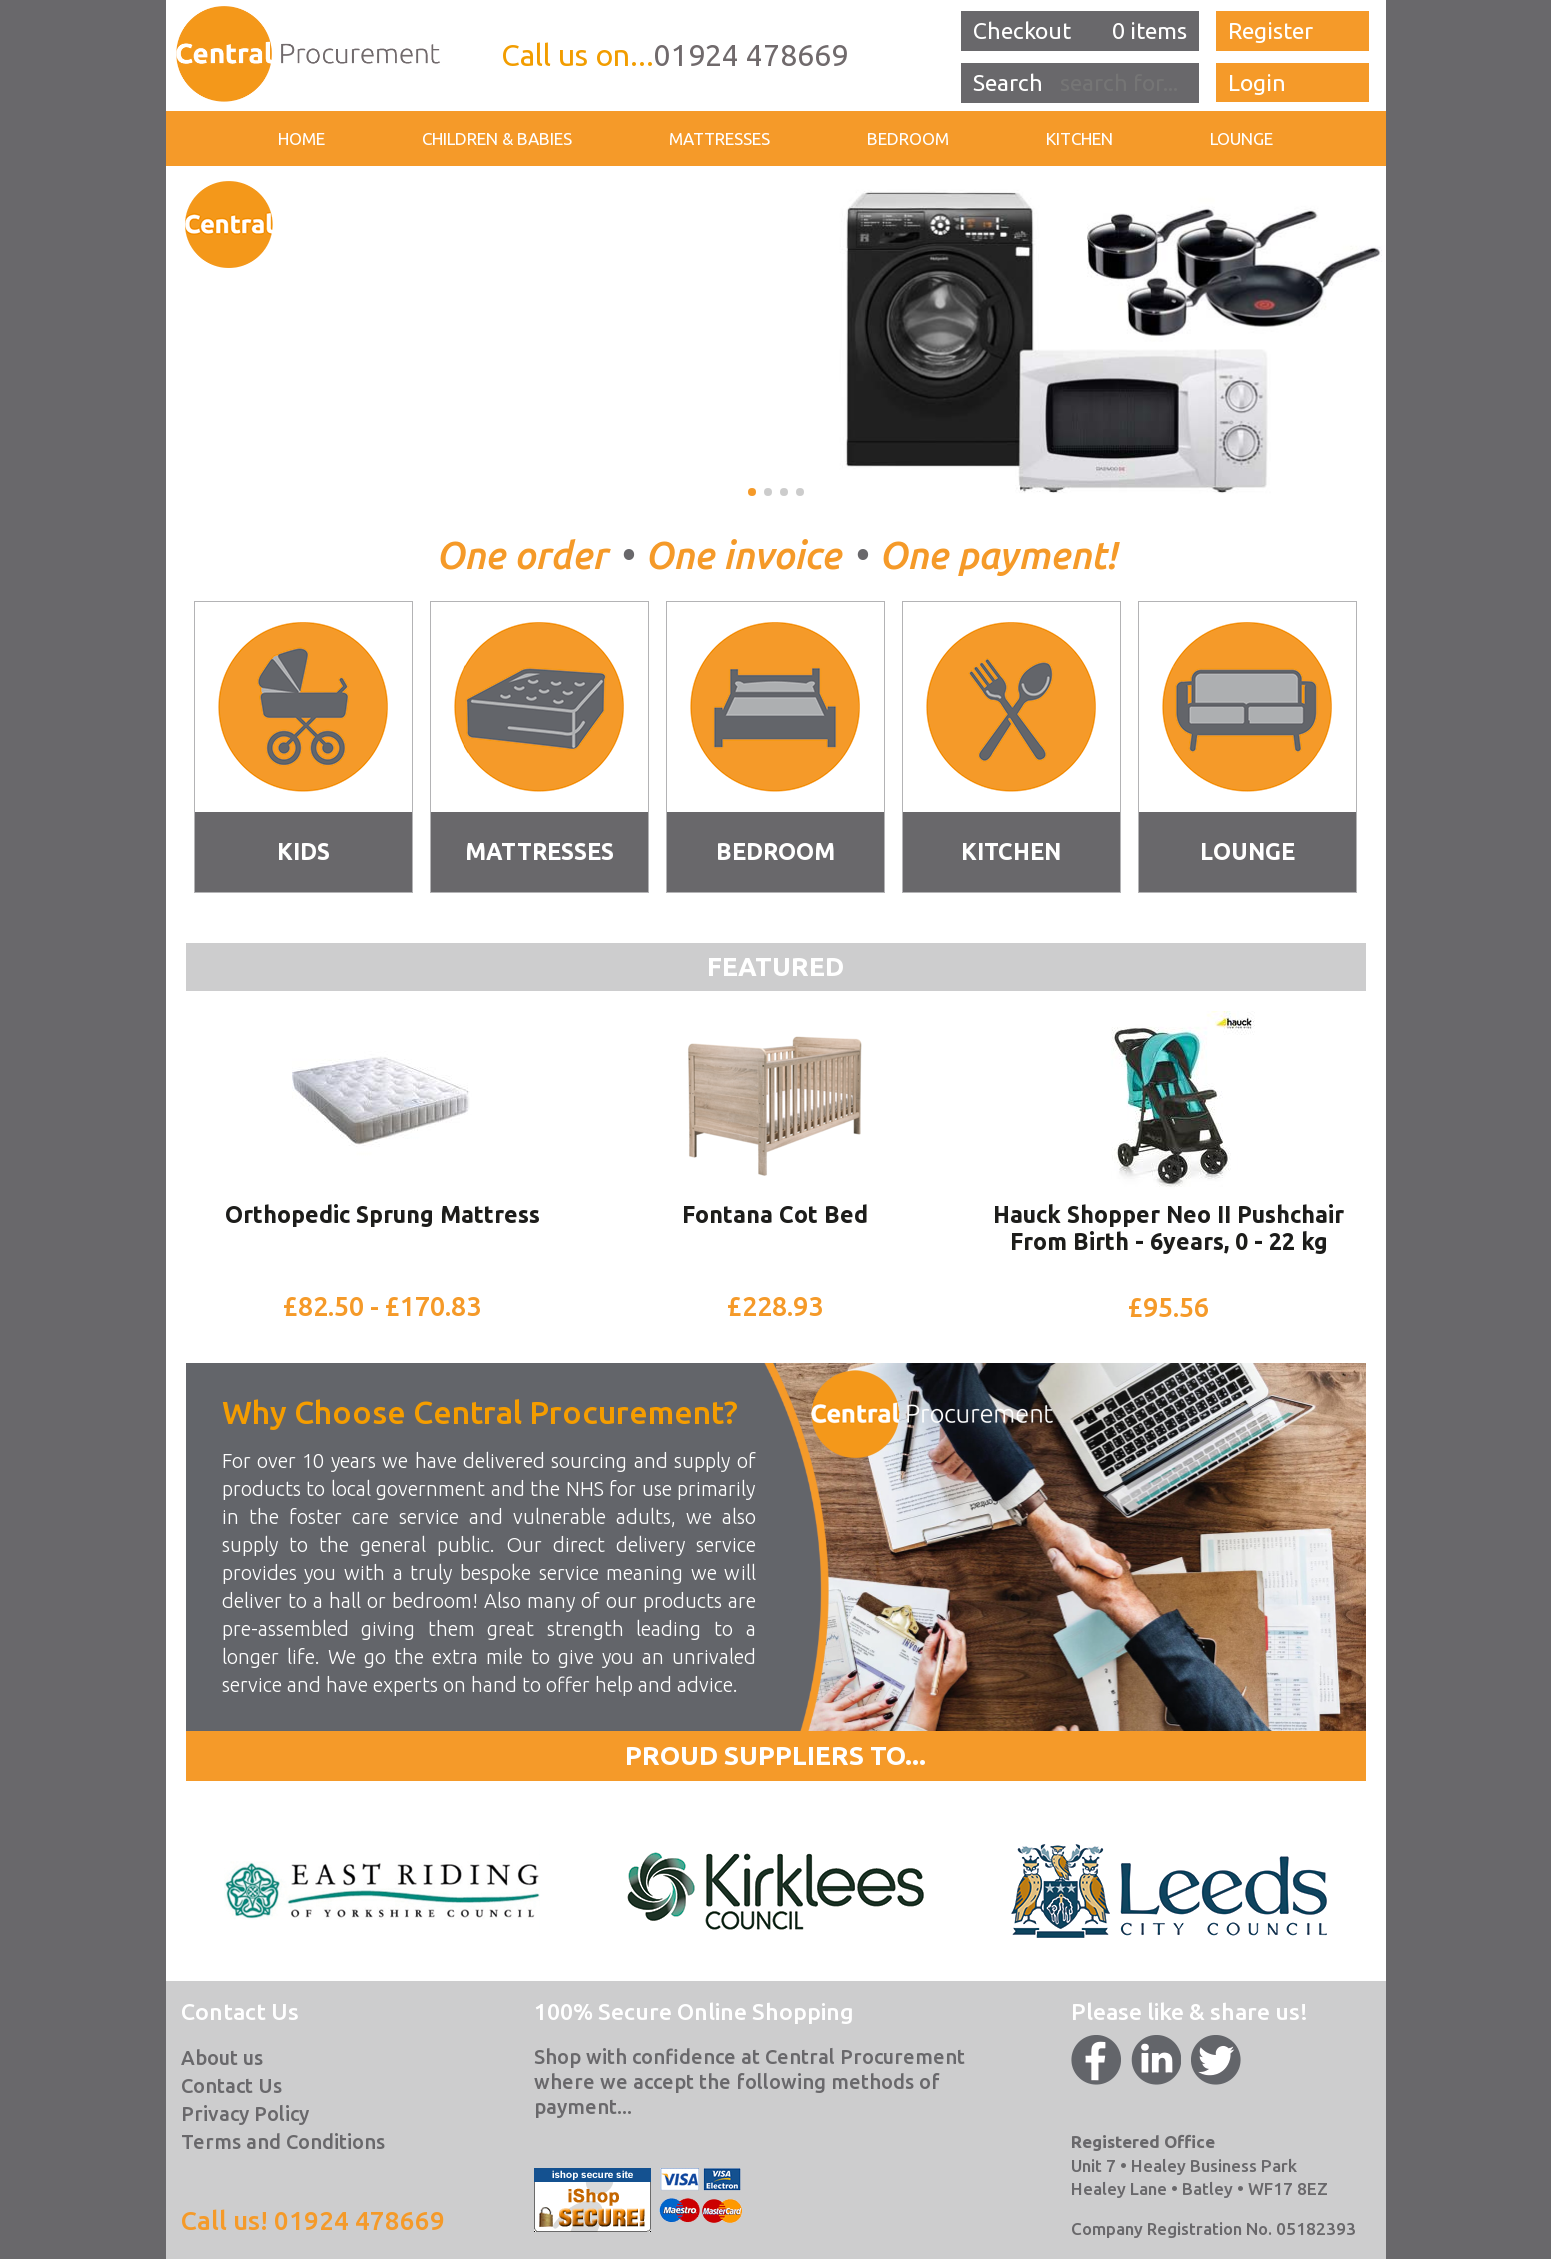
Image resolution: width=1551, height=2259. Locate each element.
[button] (752, 492)
